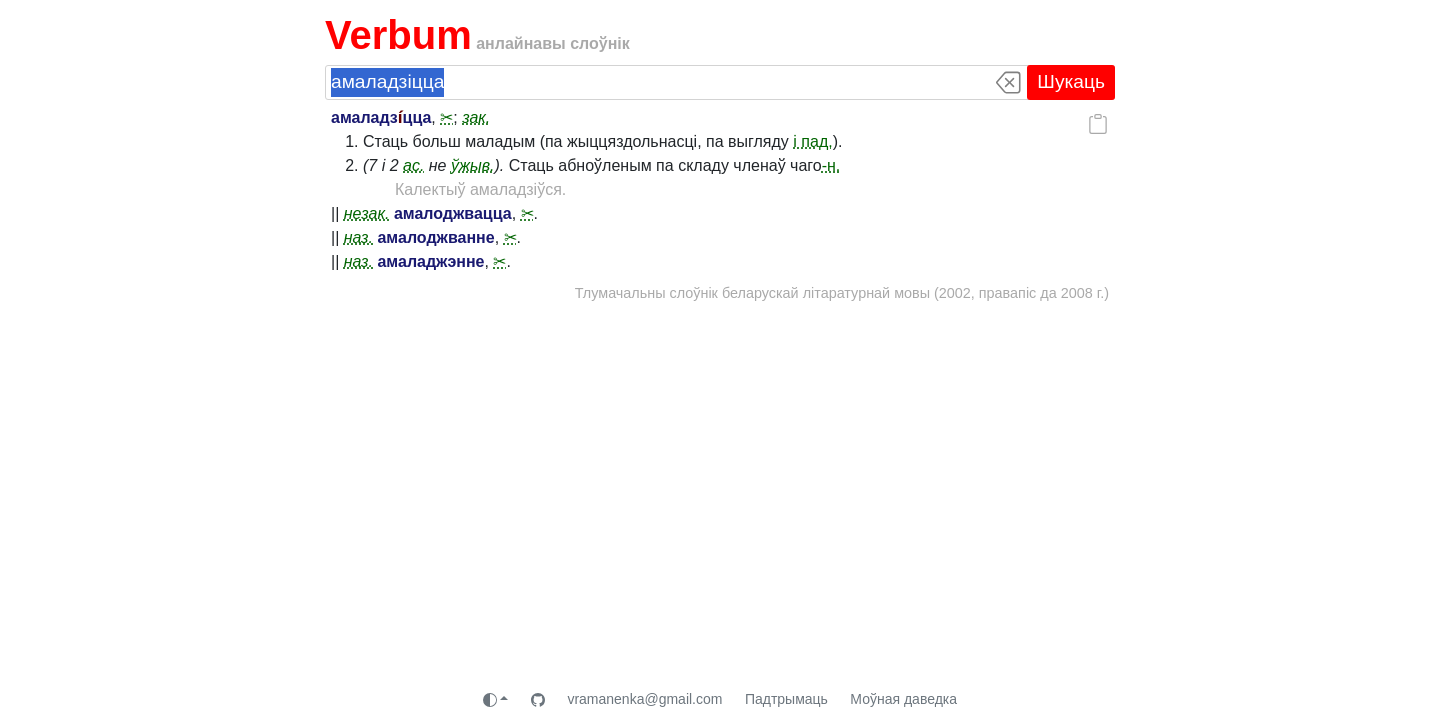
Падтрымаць (786, 699)
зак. (476, 117)
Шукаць (1071, 81)
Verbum (398, 35)
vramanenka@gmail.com (644, 699)
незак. (367, 213)
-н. (831, 165)
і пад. (812, 141)
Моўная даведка (903, 699)
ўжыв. (473, 165)
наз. (358, 237)
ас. (413, 165)
